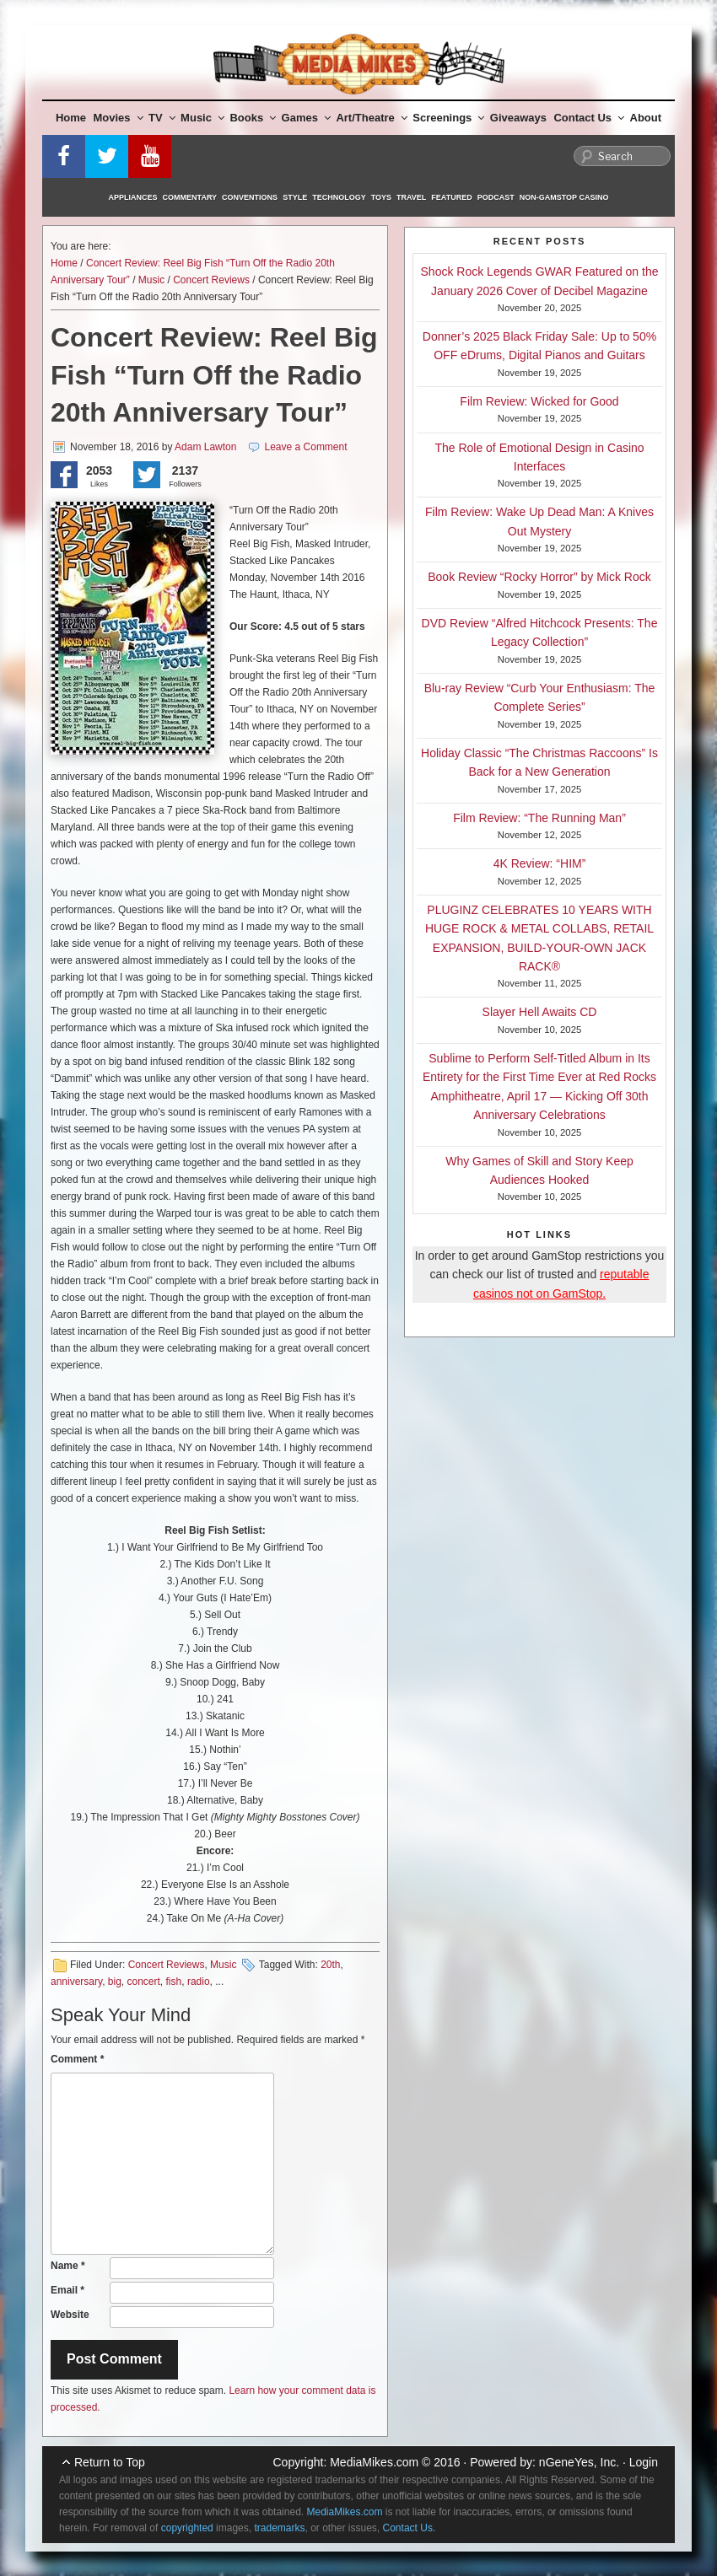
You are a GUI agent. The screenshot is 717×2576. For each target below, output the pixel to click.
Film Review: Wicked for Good (539, 401)
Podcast (496, 197)
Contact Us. (409, 2528)
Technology (339, 197)
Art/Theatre (371, 117)
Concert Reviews (211, 280)
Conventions (250, 197)
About (646, 117)
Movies (118, 117)
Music (202, 117)
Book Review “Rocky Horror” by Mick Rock (539, 576)
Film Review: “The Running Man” (539, 818)
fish (174, 1981)
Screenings (448, 117)
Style (295, 197)
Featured (451, 197)
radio (198, 1981)
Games (306, 117)
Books (252, 117)
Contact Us (588, 117)
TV (161, 117)
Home (71, 117)
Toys (381, 197)
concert (143, 1981)
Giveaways (518, 117)
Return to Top (109, 2462)
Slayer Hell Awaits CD (539, 1012)
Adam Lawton (205, 447)
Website (70, 2315)
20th (330, 1965)
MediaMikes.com (374, 2462)
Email (67, 2290)
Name (68, 2266)
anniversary (76, 1981)
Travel (411, 197)
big (114, 1981)
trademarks (279, 2528)
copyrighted (187, 2528)
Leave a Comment (306, 447)
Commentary (190, 197)
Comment (77, 2059)
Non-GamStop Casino (564, 197)
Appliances (133, 197)
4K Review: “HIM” (539, 863)
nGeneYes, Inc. (579, 2462)
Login (643, 2462)
